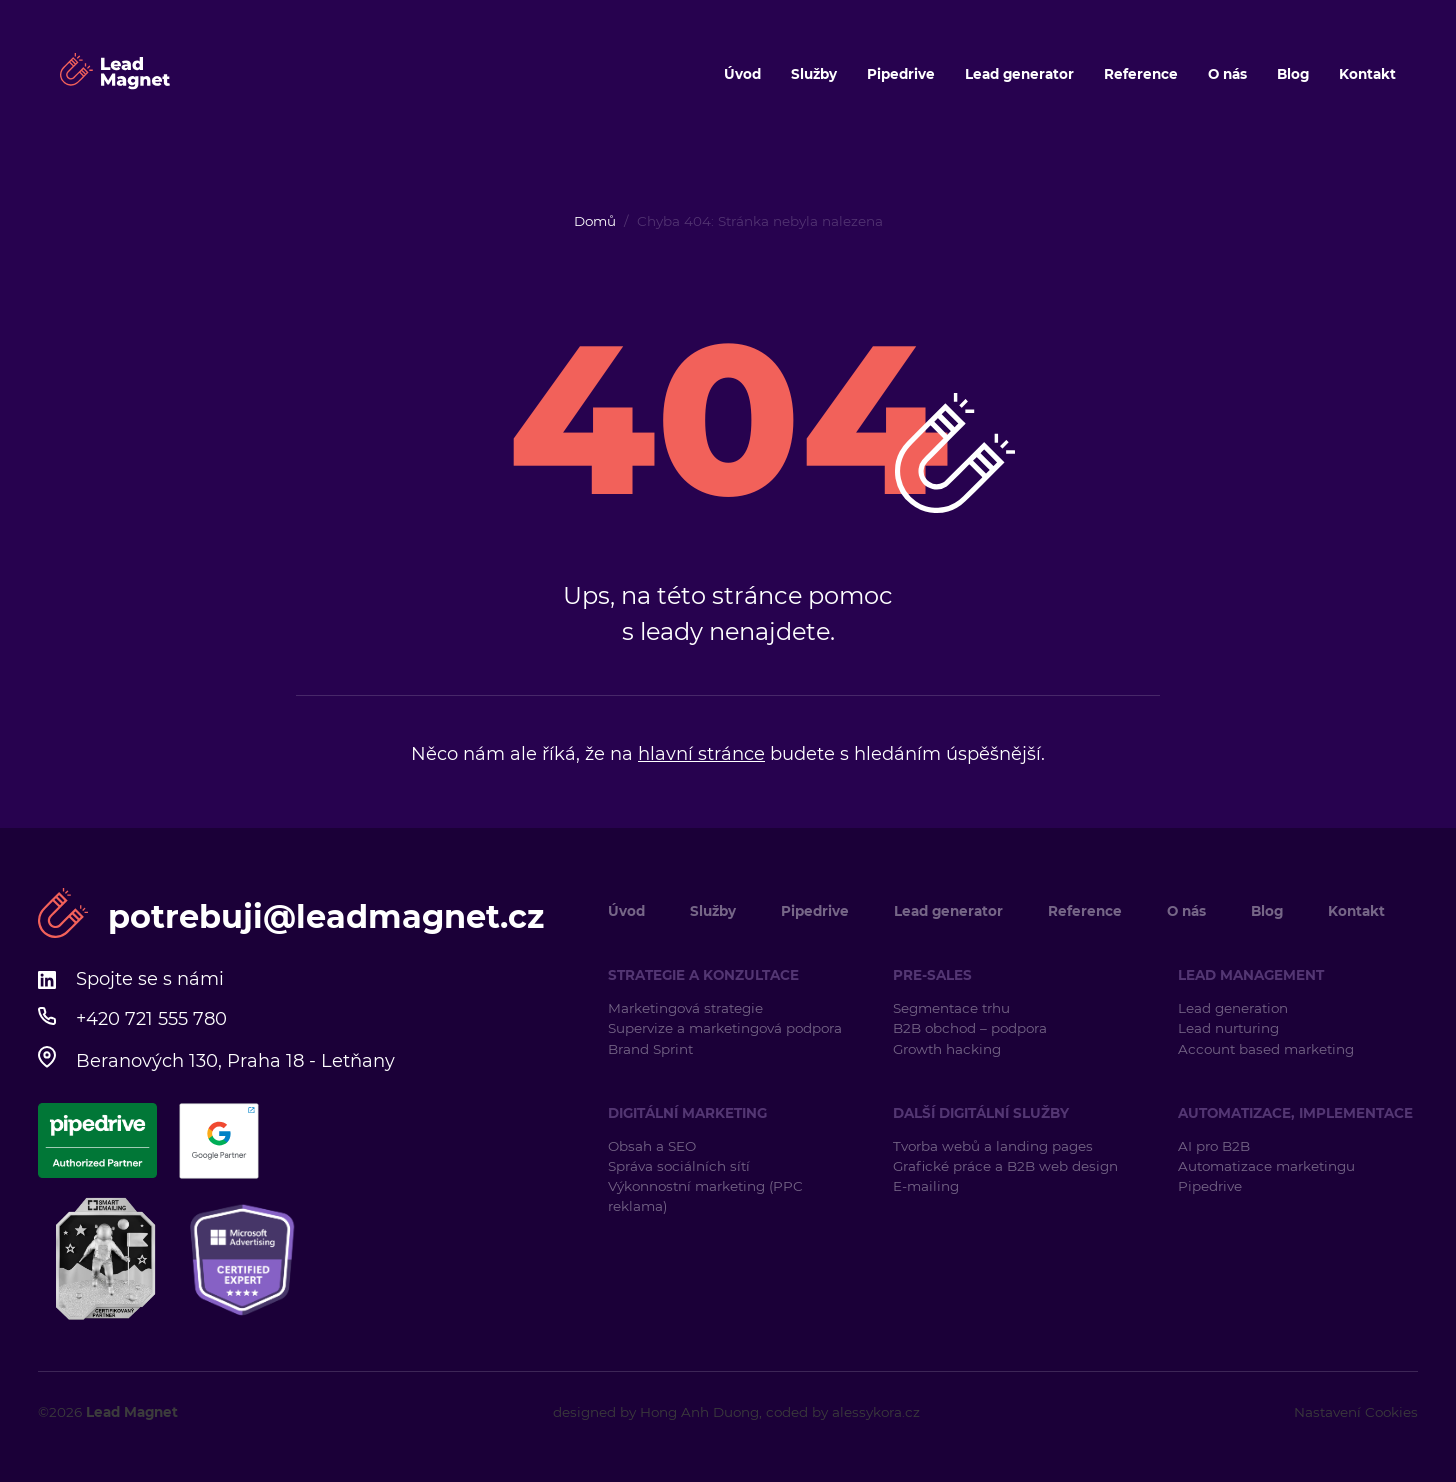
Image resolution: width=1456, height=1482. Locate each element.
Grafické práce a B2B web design (1005, 1166)
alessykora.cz (876, 1412)
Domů (595, 221)
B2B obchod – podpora (970, 1028)
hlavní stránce (701, 754)
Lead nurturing (1228, 1028)
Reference (1141, 74)
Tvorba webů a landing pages (995, 1146)
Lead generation (1233, 1008)
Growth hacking (947, 1049)
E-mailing (926, 1186)
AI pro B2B (1214, 1146)
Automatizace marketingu (1266, 1166)
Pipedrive (901, 74)
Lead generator (1019, 74)
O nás (1227, 74)
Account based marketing (1268, 1049)
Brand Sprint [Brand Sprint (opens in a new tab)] (650, 1049)
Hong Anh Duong (699, 1412)
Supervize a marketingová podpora (725, 1028)
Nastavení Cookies (1356, 1412)
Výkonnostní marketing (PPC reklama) (705, 1196)
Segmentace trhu (951, 1008)
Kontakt (1367, 74)
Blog (1293, 74)
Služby (814, 74)
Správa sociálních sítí (679, 1166)
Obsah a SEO (652, 1146)
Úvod (742, 74)
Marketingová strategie (685, 1008)
